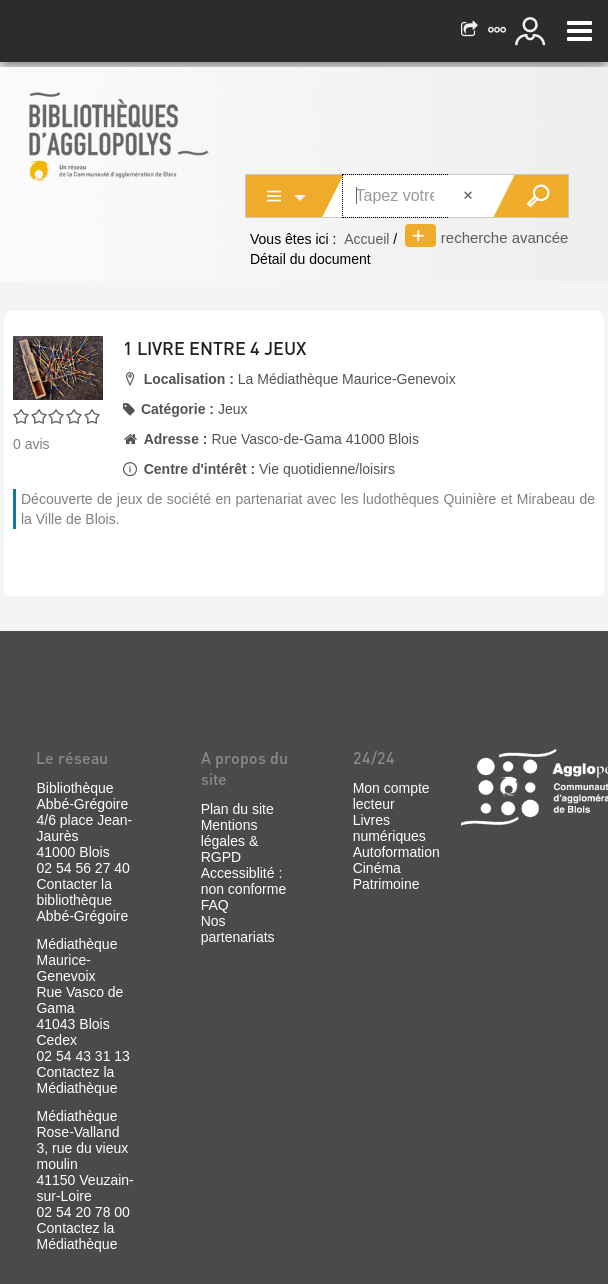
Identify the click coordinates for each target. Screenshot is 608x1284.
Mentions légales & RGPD (230, 841)
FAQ (215, 905)
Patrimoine (386, 884)
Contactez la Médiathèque (76, 1080)
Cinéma (377, 868)
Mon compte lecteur (391, 796)
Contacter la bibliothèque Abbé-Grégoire (82, 900)
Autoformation (396, 852)
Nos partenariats (238, 929)
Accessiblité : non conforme (244, 881)
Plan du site (237, 809)
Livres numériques (389, 828)
